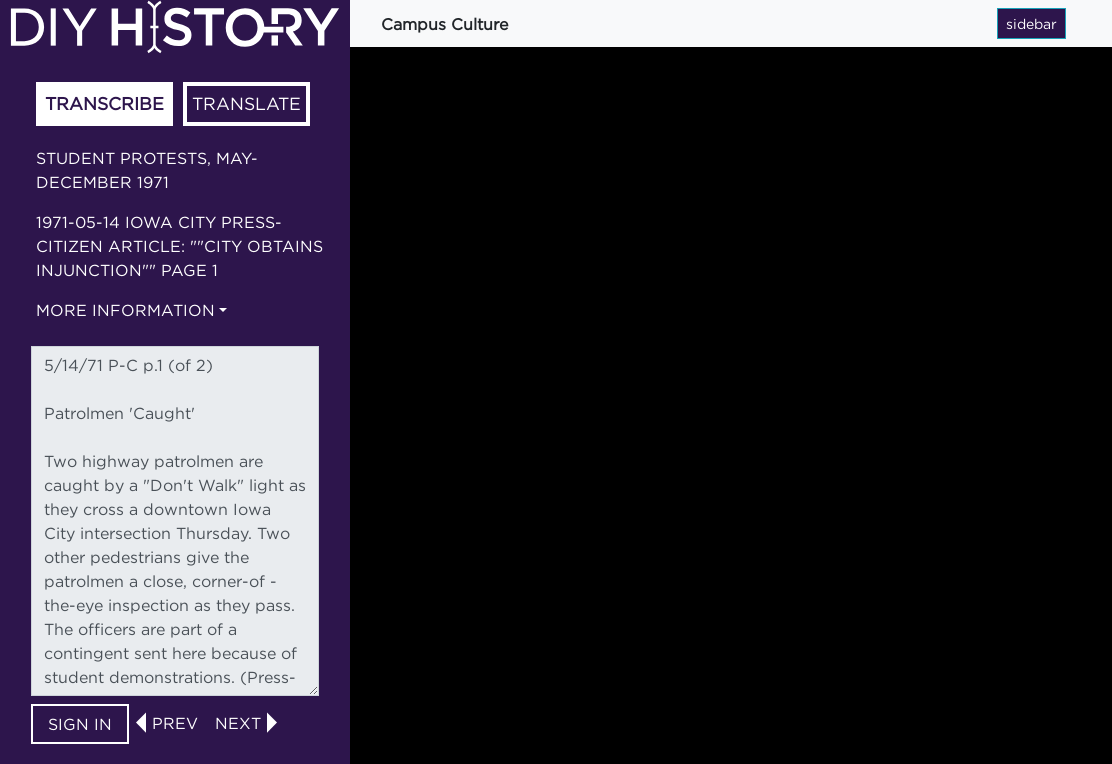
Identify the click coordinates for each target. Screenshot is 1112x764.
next (238, 723)
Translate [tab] (246, 103)
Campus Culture (444, 24)
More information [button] (125, 310)
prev (175, 723)
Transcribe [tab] (104, 103)
